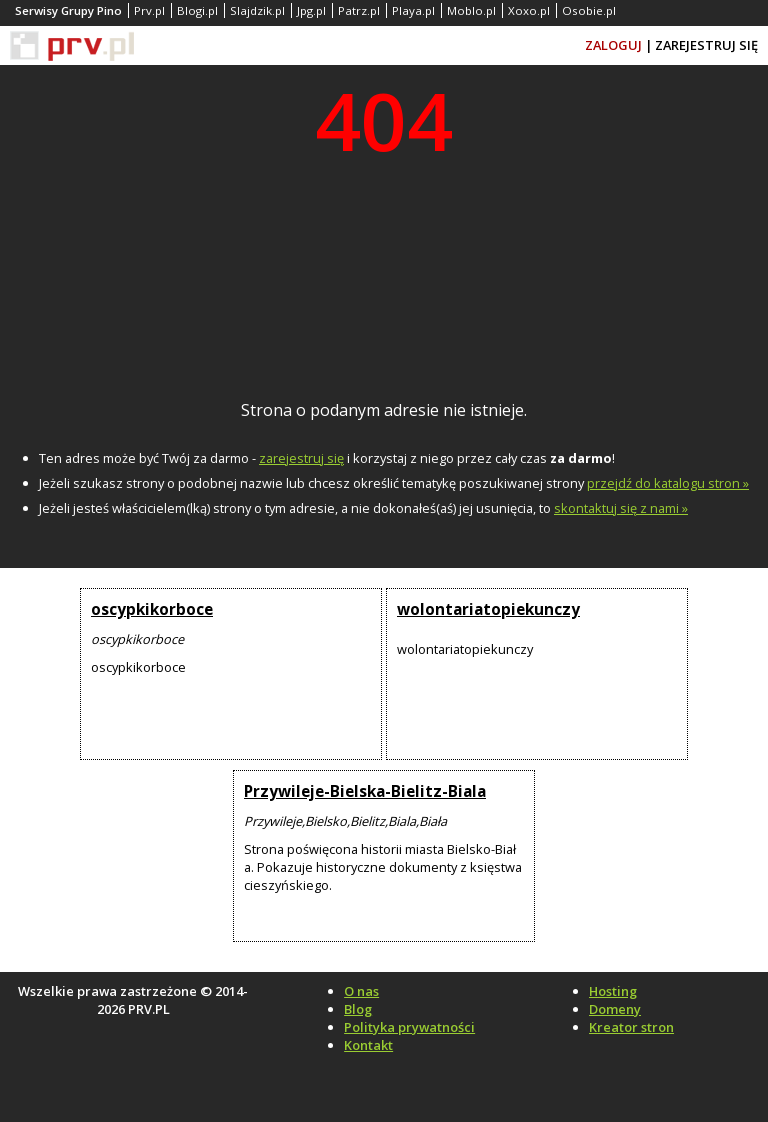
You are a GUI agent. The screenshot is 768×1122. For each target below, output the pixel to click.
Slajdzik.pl (257, 10)
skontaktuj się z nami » (621, 508)
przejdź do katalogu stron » (668, 483)
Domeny (615, 1009)
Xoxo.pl (529, 10)
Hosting (613, 991)
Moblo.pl (471, 10)
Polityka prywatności (409, 1027)
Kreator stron (631, 1027)
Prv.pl (149, 10)
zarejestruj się (301, 458)
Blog (358, 1009)
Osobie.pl (589, 10)
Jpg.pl (311, 10)
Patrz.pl (359, 10)
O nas (361, 991)
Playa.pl (413, 10)
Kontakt (368, 1045)
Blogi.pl (197, 10)
